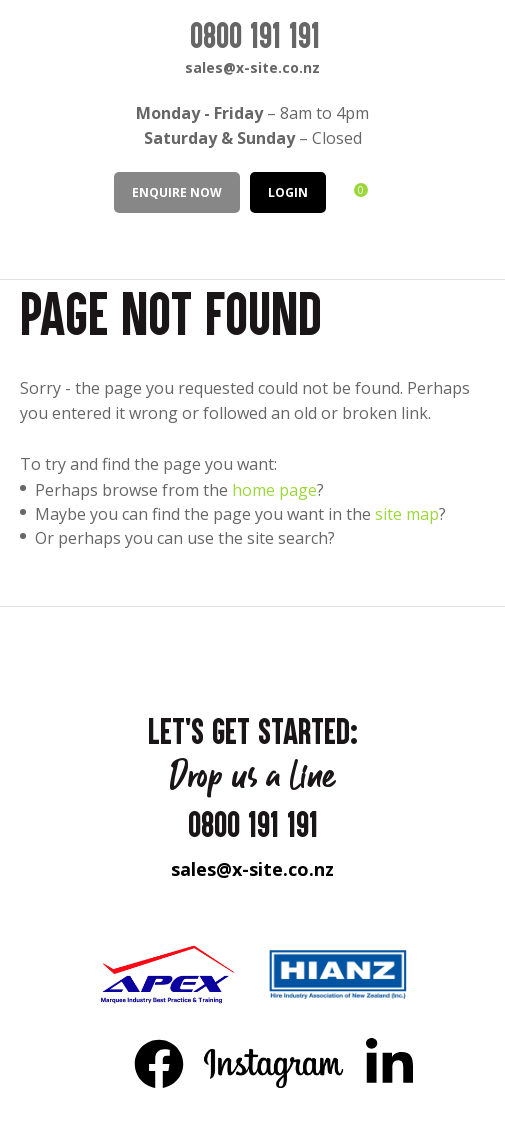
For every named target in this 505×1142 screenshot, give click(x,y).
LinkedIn (389, 1063)
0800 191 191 (255, 35)
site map (407, 514)
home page (274, 490)
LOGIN (288, 192)
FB (159, 1063)
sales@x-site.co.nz (252, 67)
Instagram (274, 1063)
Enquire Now (177, 192)
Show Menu (32, 244)
